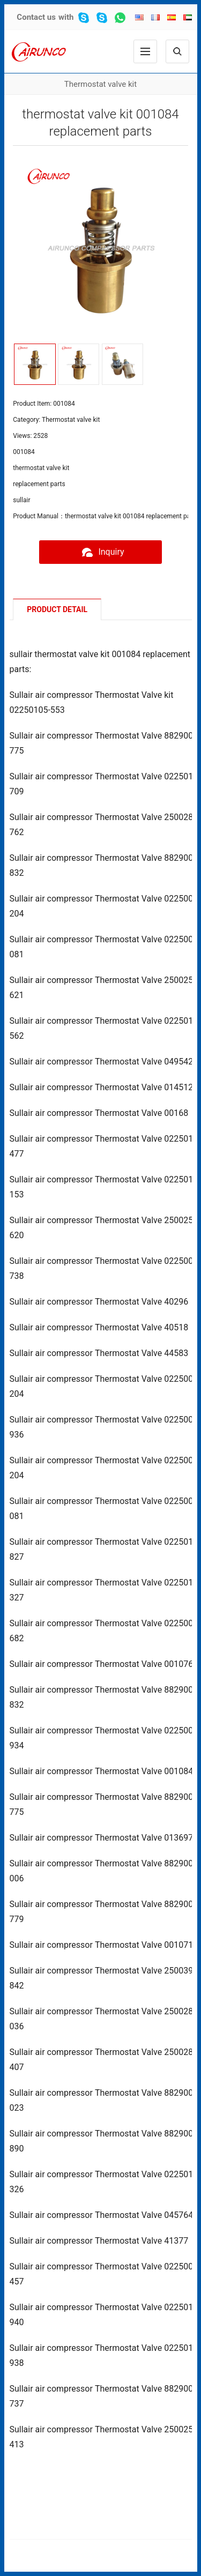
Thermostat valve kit (100, 84)
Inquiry (100, 552)
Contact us (36, 17)
